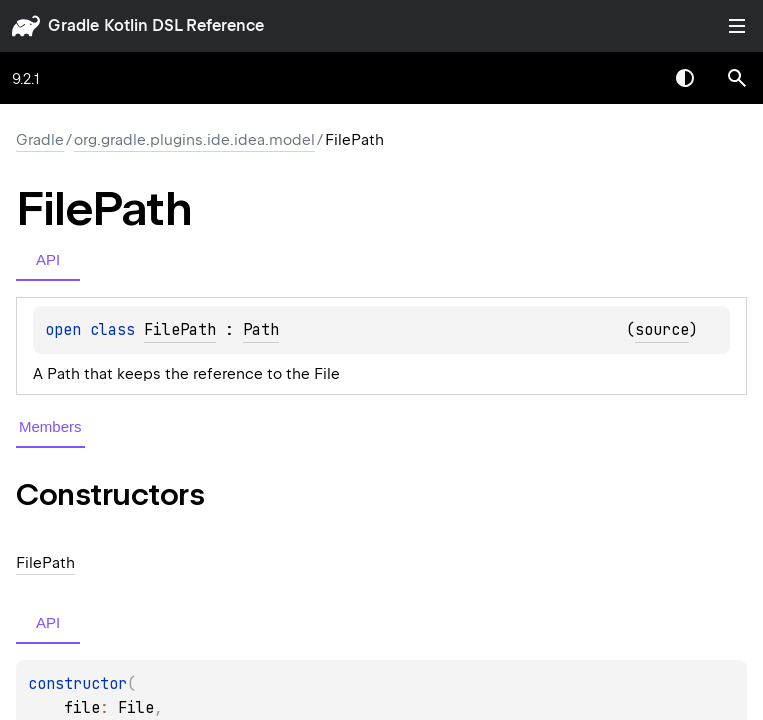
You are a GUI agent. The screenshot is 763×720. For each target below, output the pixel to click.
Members (50, 426)
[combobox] (633, 78)
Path (261, 330)
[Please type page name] (737, 78)
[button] (737, 78)
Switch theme (685, 78)
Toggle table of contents (737, 26)
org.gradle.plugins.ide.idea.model (194, 140)
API (48, 259)
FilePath (180, 330)
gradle (73, 25)
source (662, 330)
